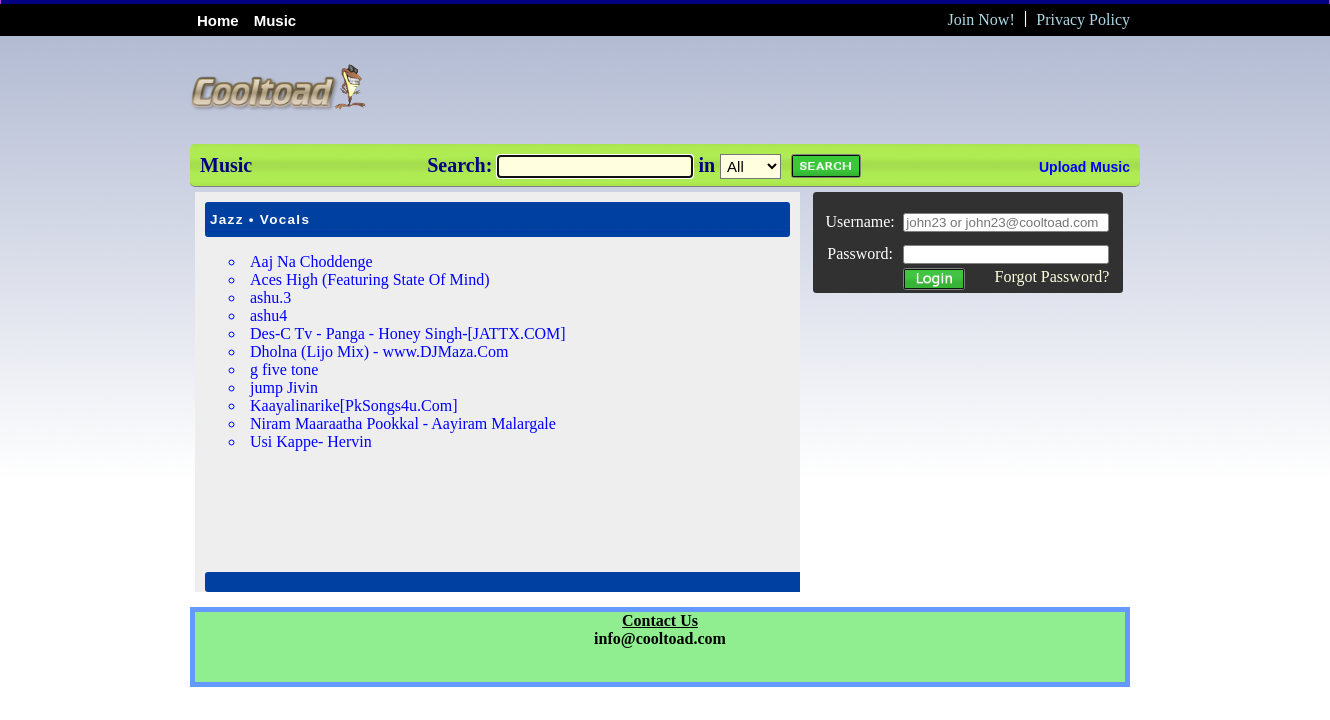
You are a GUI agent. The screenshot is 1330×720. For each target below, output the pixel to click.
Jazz (227, 219)
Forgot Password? (1051, 276)
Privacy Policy (1083, 19)
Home (218, 20)
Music (275, 20)
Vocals (285, 219)
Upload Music (1084, 167)
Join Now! (981, 19)
